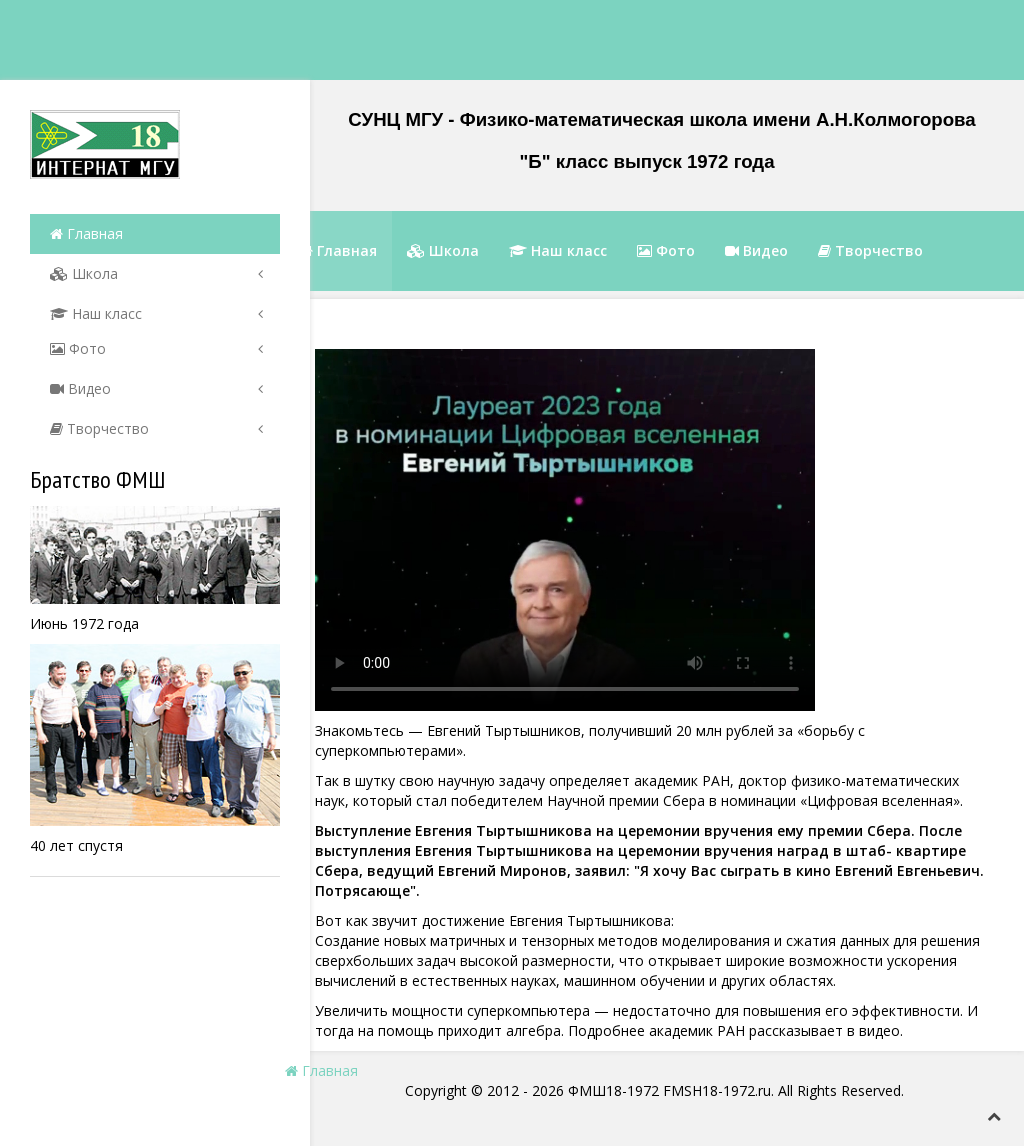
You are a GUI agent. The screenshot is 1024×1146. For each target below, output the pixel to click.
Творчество (99, 428)
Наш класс (96, 313)
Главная (86, 233)
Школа (84, 273)
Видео (80, 388)
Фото (78, 348)
